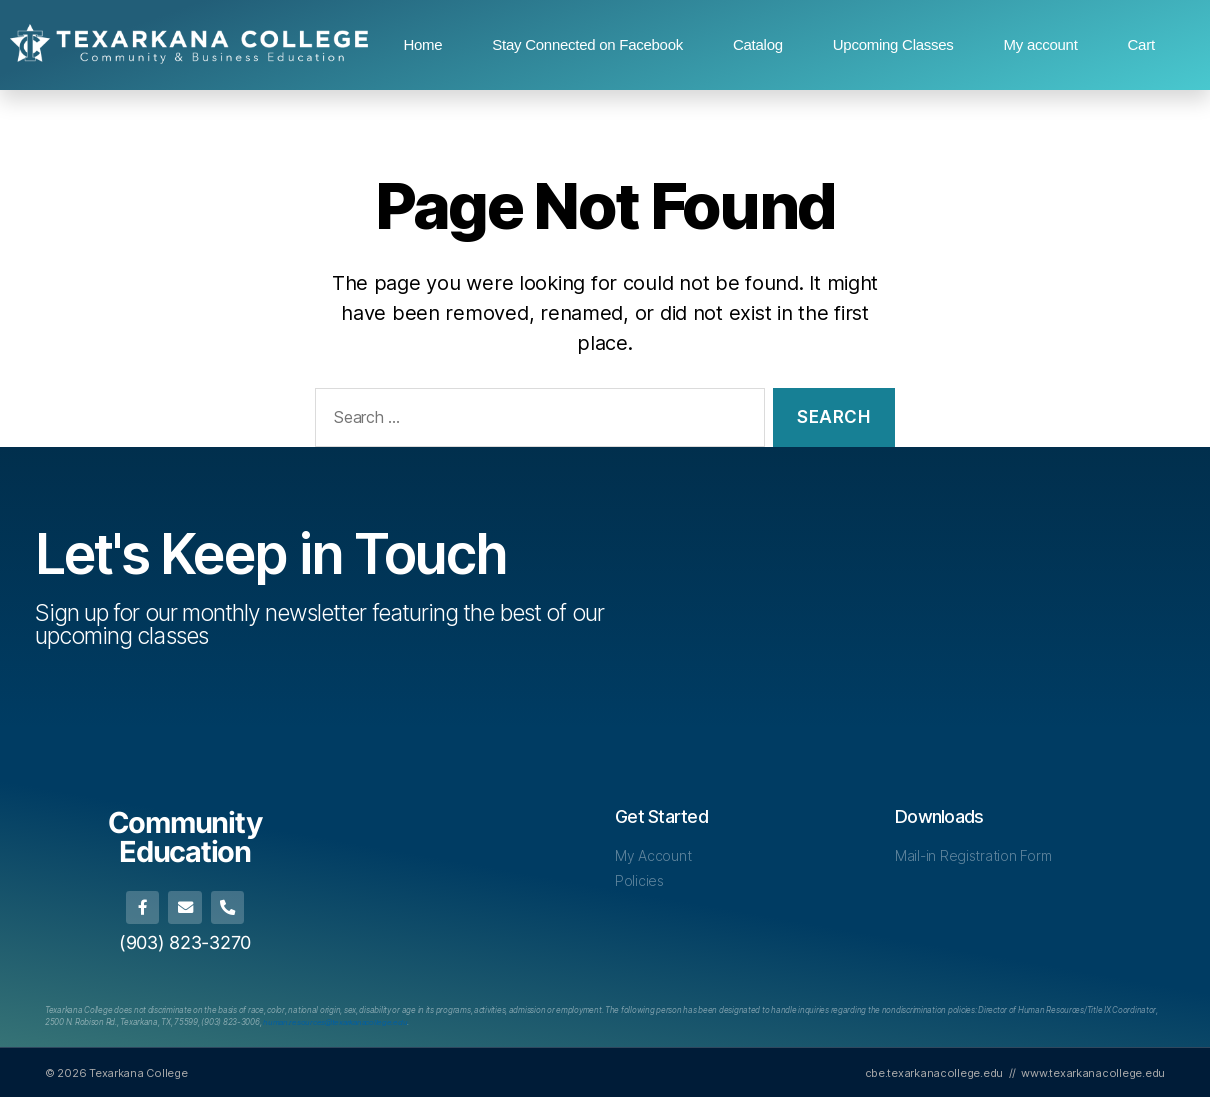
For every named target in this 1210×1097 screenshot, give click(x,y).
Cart (1141, 44)
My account (1041, 44)
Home (422, 44)
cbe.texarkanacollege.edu (934, 1071)
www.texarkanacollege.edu (1093, 1071)
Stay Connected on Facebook (587, 44)
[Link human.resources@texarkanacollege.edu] (337, 1022)
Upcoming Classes (893, 44)
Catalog (758, 44)
